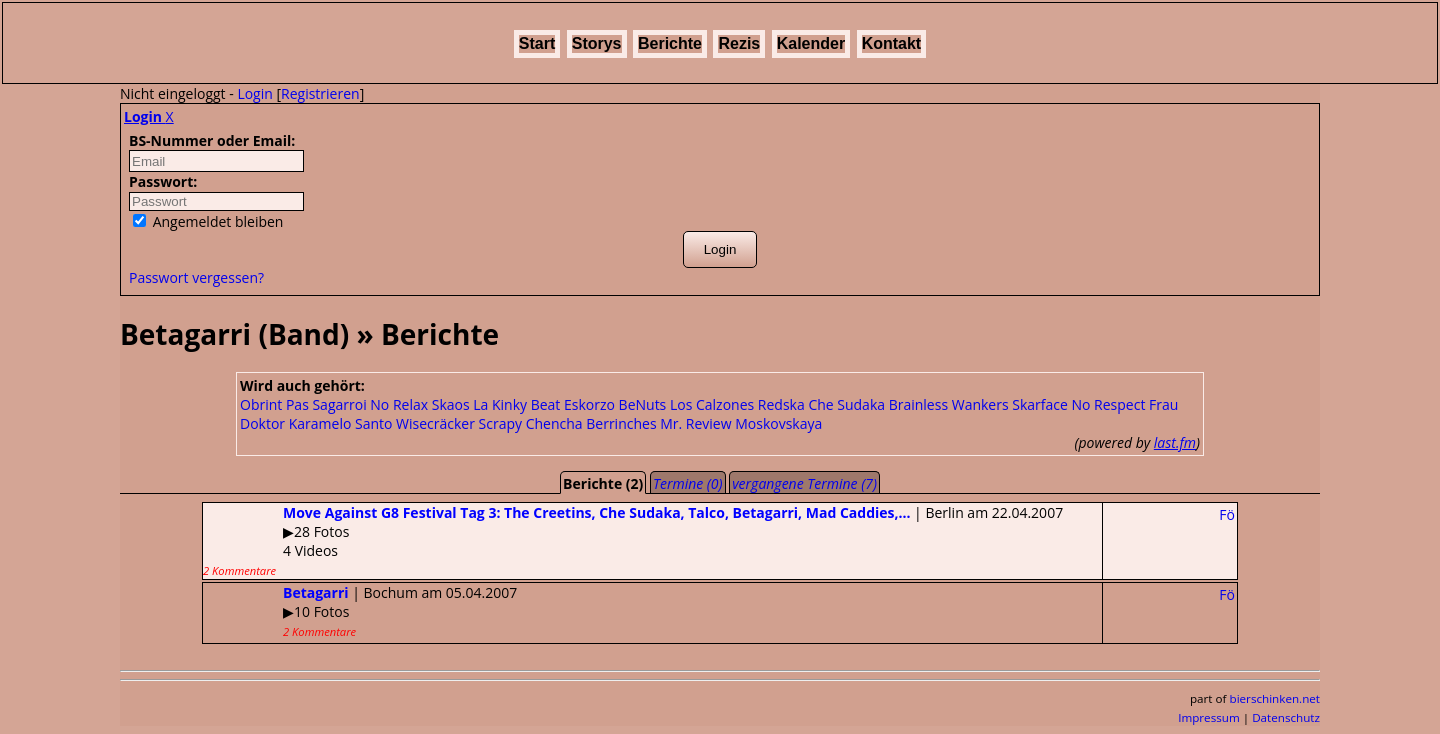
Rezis (739, 43)
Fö (1227, 514)
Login (254, 93)
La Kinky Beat (516, 404)
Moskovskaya (778, 423)
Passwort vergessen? (196, 277)
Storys (597, 43)
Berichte (670, 43)
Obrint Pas (274, 404)
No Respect (1109, 404)
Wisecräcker (435, 423)
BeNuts (643, 404)
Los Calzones (712, 404)
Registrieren (320, 93)
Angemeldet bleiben (208, 221)
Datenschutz (1286, 717)
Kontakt (892, 43)
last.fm (1175, 442)
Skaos (451, 404)
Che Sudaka (846, 404)
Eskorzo (589, 404)
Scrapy (500, 423)
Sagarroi (339, 404)
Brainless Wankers (949, 404)
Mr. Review (695, 423)
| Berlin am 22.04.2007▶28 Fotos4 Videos (633, 540)
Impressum (1209, 717)
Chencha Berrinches (591, 423)
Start (537, 43)
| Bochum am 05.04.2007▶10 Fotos (360, 611)
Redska (781, 404)
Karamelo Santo (341, 423)
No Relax (399, 404)
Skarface (1040, 404)
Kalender (811, 43)
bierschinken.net (1275, 698)
